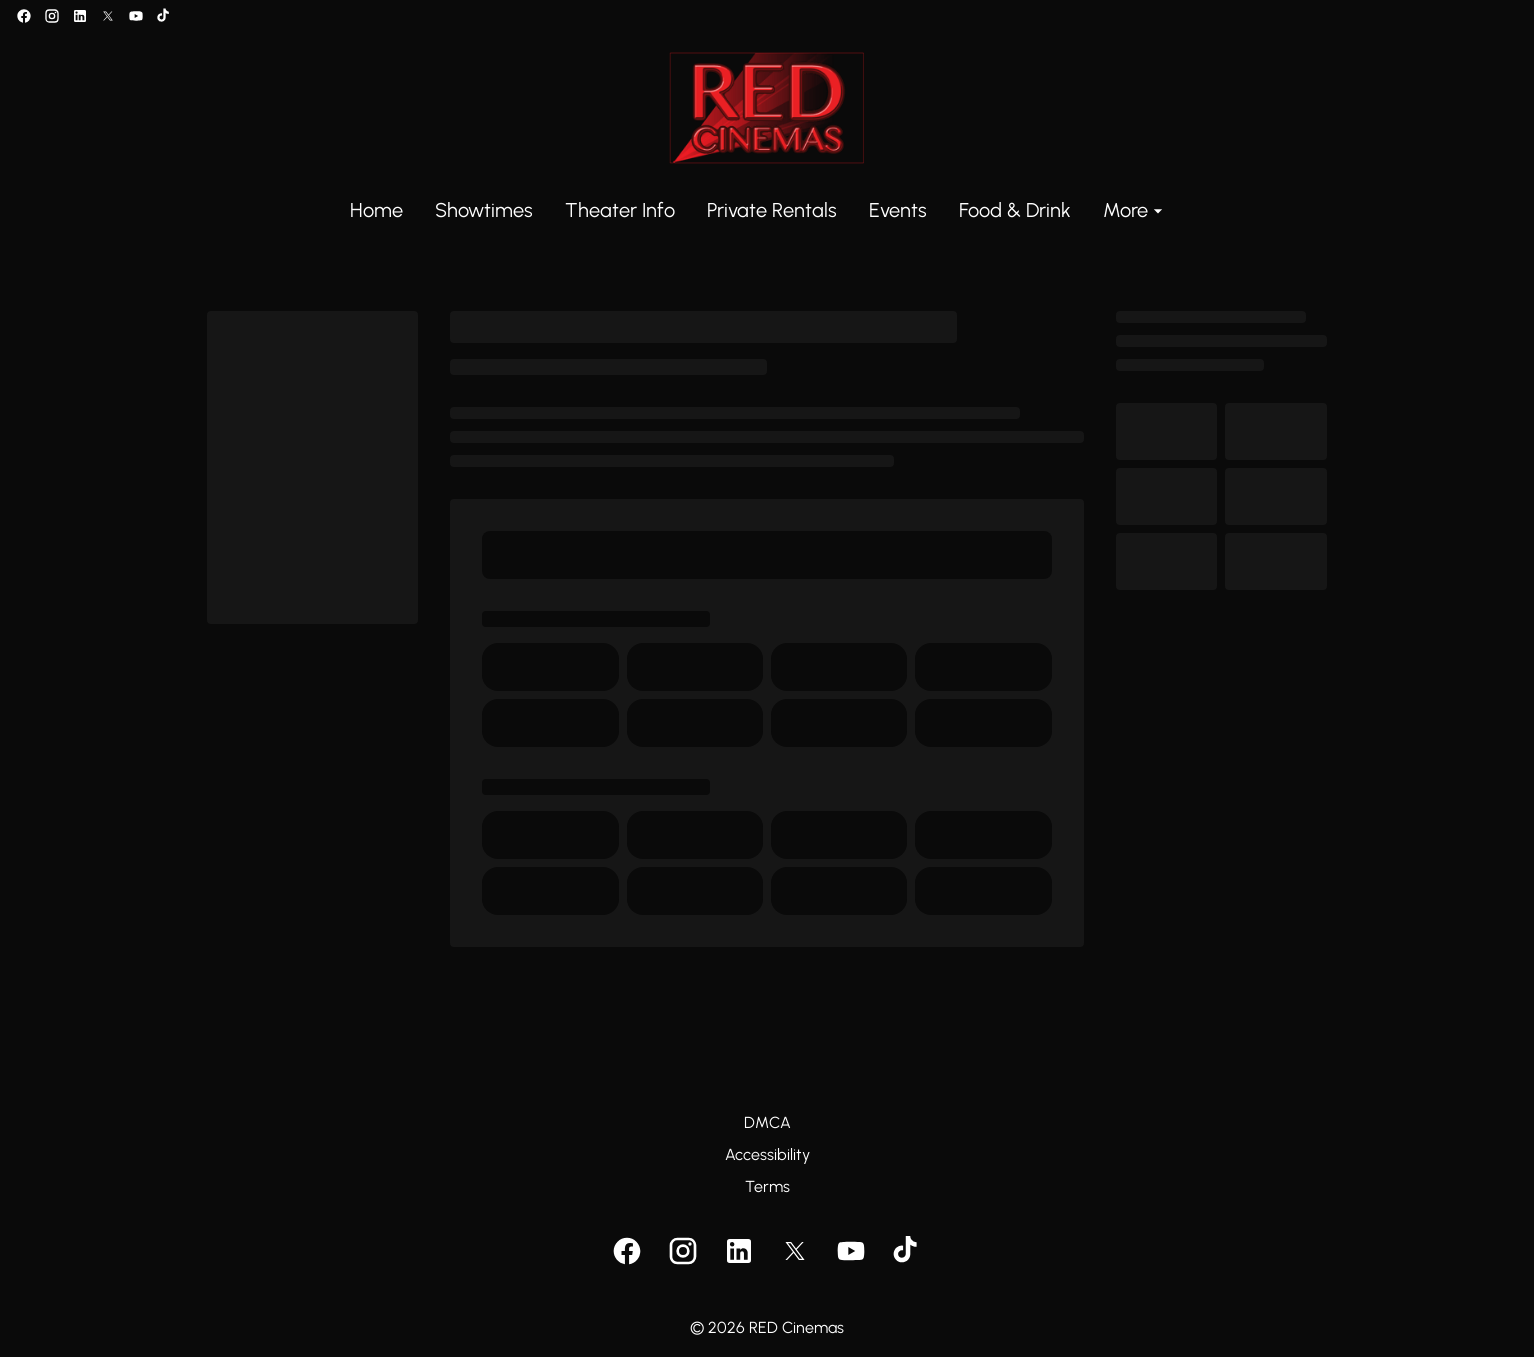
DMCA (767, 1122)
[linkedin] (80, 16)
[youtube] (136, 16)
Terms (767, 1186)
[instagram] (52, 16)
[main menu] (759, 210)
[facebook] (24, 16)
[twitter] (108, 16)
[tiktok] (164, 16)
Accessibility (767, 1154)
